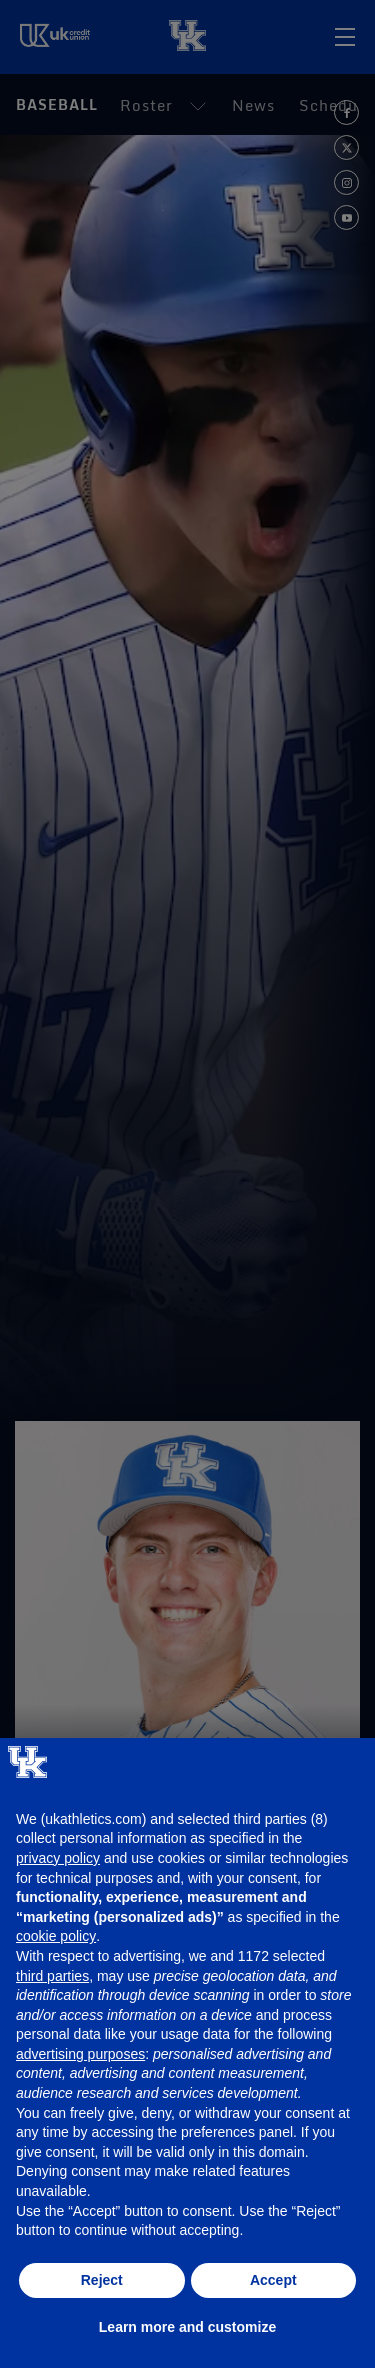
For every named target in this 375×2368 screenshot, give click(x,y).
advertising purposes (80, 2054)
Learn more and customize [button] (187, 2327)
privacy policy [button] (58, 1858)
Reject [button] (102, 2280)
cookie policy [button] (56, 1936)
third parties (52, 1976)
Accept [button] (273, 2280)
